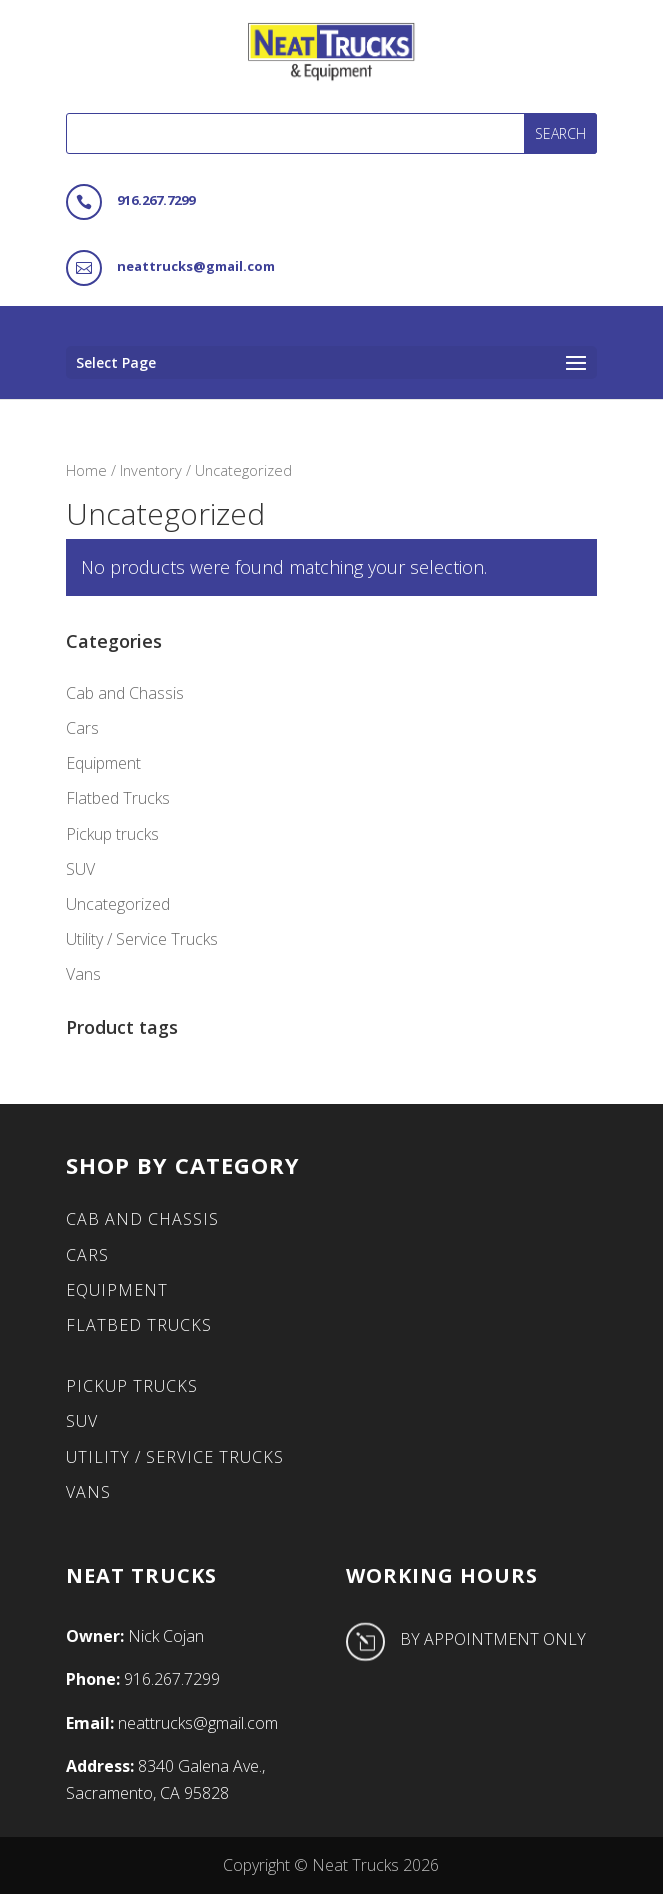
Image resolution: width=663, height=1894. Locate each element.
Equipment (103, 763)
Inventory (151, 470)
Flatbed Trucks (118, 798)
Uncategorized (118, 904)
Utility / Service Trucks (142, 939)
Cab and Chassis (125, 693)
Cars (82, 728)
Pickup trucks (112, 834)
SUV (80, 869)
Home (86, 470)
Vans (83, 974)
